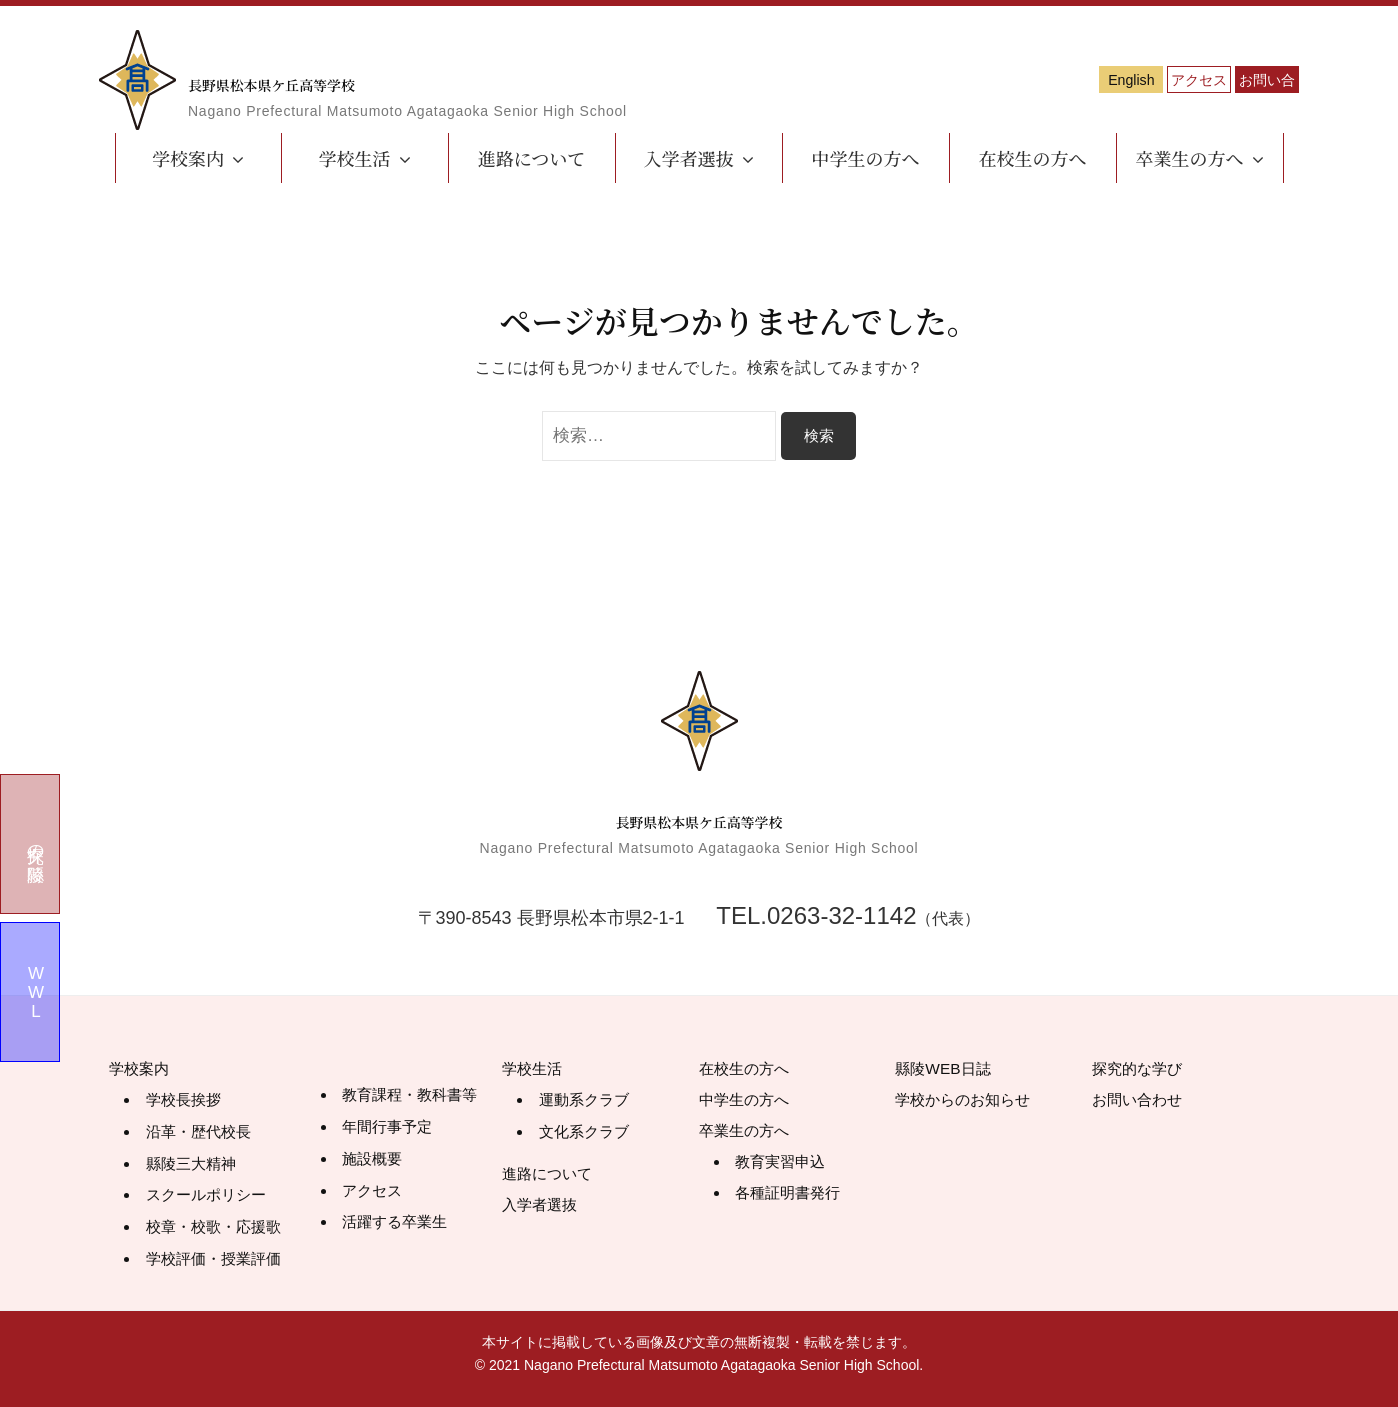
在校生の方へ (1033, 158)
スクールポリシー (210, 1194)
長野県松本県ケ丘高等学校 (416, 75)
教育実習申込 (783, 1164)
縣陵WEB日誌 (951, 1071)
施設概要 (374, 1159)
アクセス (1079, 80)
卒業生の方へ (1190, 158)
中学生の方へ (866, 158)
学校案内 (188, 158)
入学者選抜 (689, 158)
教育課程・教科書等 (414, 1097)
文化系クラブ (587, 1133)
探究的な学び (1146, 1071)
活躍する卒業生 (398, 1220)
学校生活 (355, 158)
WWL (36, 992)
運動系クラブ (587, 1102)
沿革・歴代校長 (202, 1133)
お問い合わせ (1229, 80)
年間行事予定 (390, 1128)
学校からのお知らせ (976, 1102)
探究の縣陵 (36, 843)
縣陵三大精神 (194, 1164)
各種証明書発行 (791, 1194)
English (929, 80)
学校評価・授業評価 (218, 1256)
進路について (532, 158)
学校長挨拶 (186, 1102)
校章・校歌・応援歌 (218, 1225)
